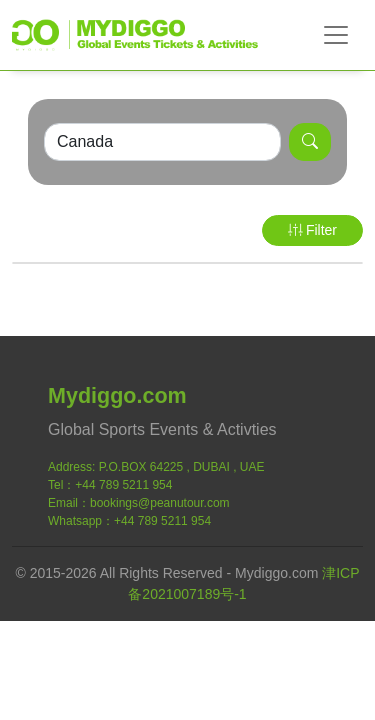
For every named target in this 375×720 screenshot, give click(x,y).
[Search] (162, 142)
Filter (312, 230)
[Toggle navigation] (336, 35)
